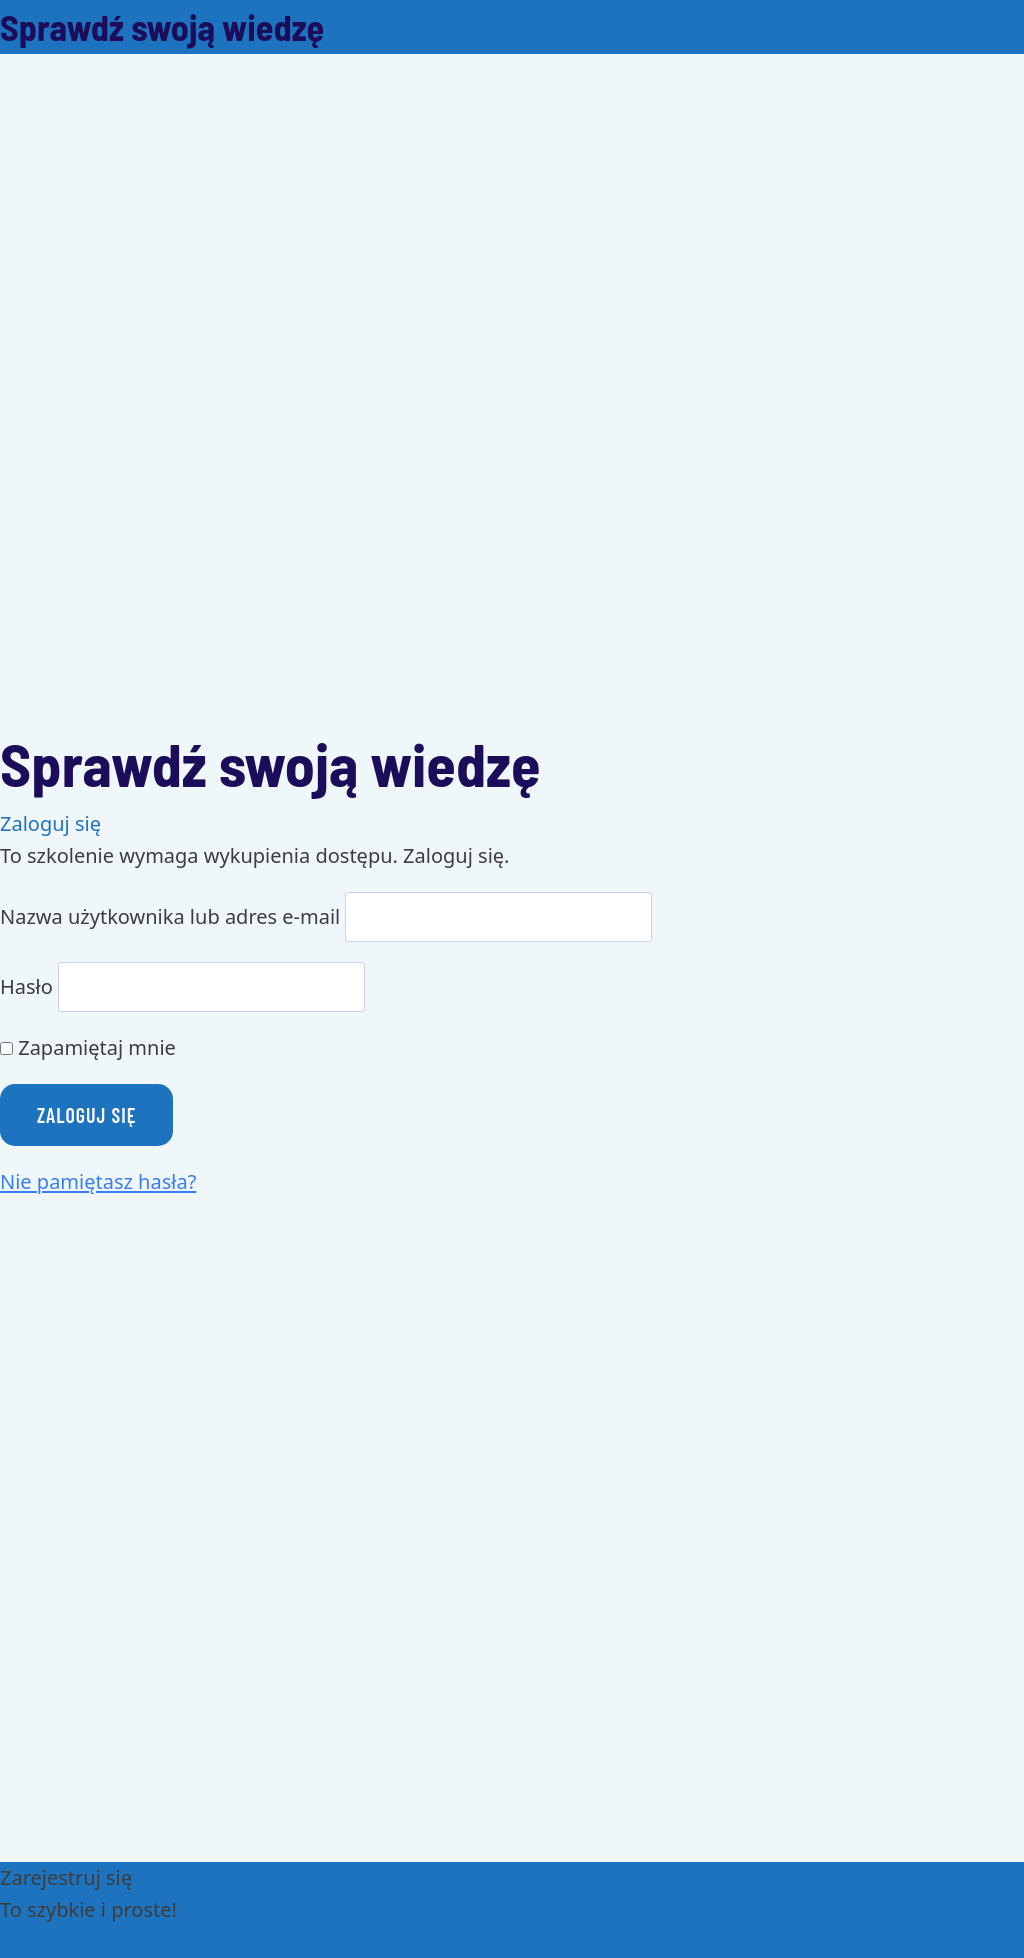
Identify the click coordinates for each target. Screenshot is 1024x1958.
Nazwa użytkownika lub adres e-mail (170, 916)
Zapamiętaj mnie (88, 1047)
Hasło (26, 986)
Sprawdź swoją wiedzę (162, 26)
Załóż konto (54, 1941)
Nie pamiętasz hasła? (98, 1181)
